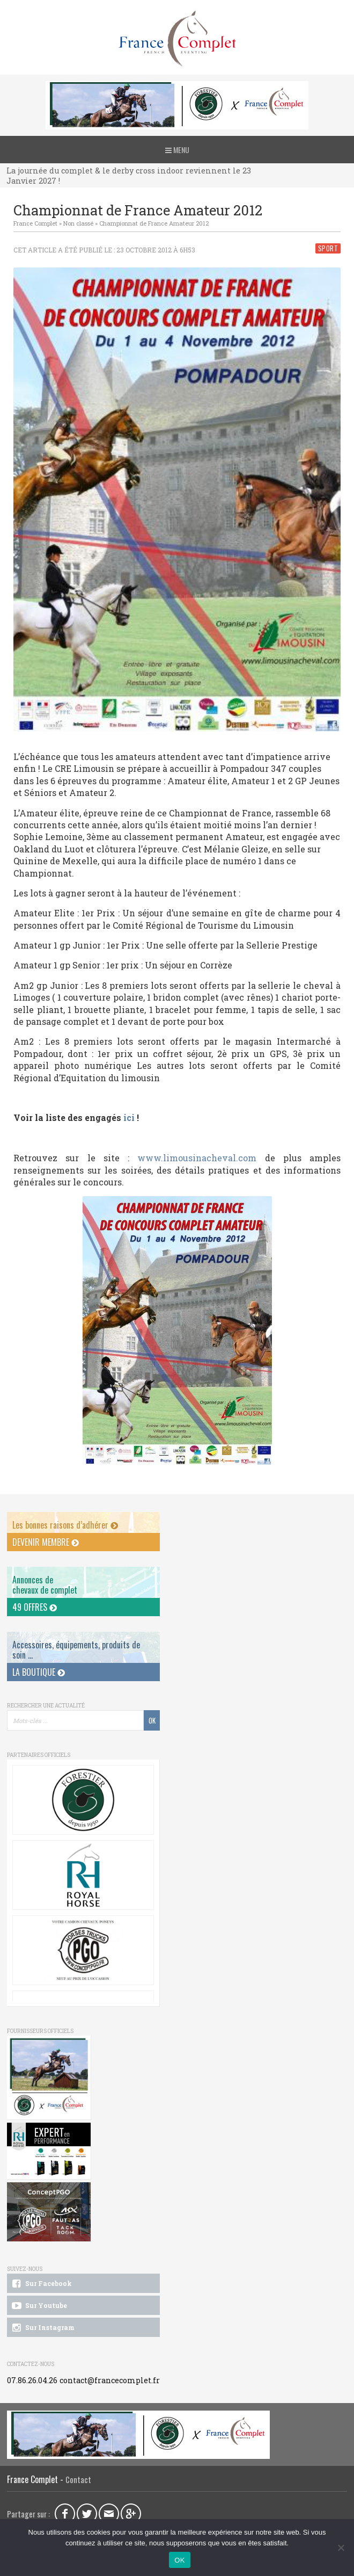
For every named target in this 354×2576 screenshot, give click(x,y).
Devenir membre (45, 1542)
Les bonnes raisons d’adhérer (65, 1524)
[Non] (340, 2547)
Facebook (65, 2513)
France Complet (35, 223)
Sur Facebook (40, 2284)
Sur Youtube (38, 2306)
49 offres (34, 1607)
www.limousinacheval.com (196, 1157)
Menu (177, 149)
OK (179, 2560)
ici (129, 1117)
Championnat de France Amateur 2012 (154, 223)
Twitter (87, 2513)
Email (109, 2513)
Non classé (78, 223)
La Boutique (38, 1672)
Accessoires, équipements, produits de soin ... (76, 1649)
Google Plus (131, 2513)
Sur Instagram (42, 2328)
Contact (78, 2479)
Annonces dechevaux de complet (44, 1584)
